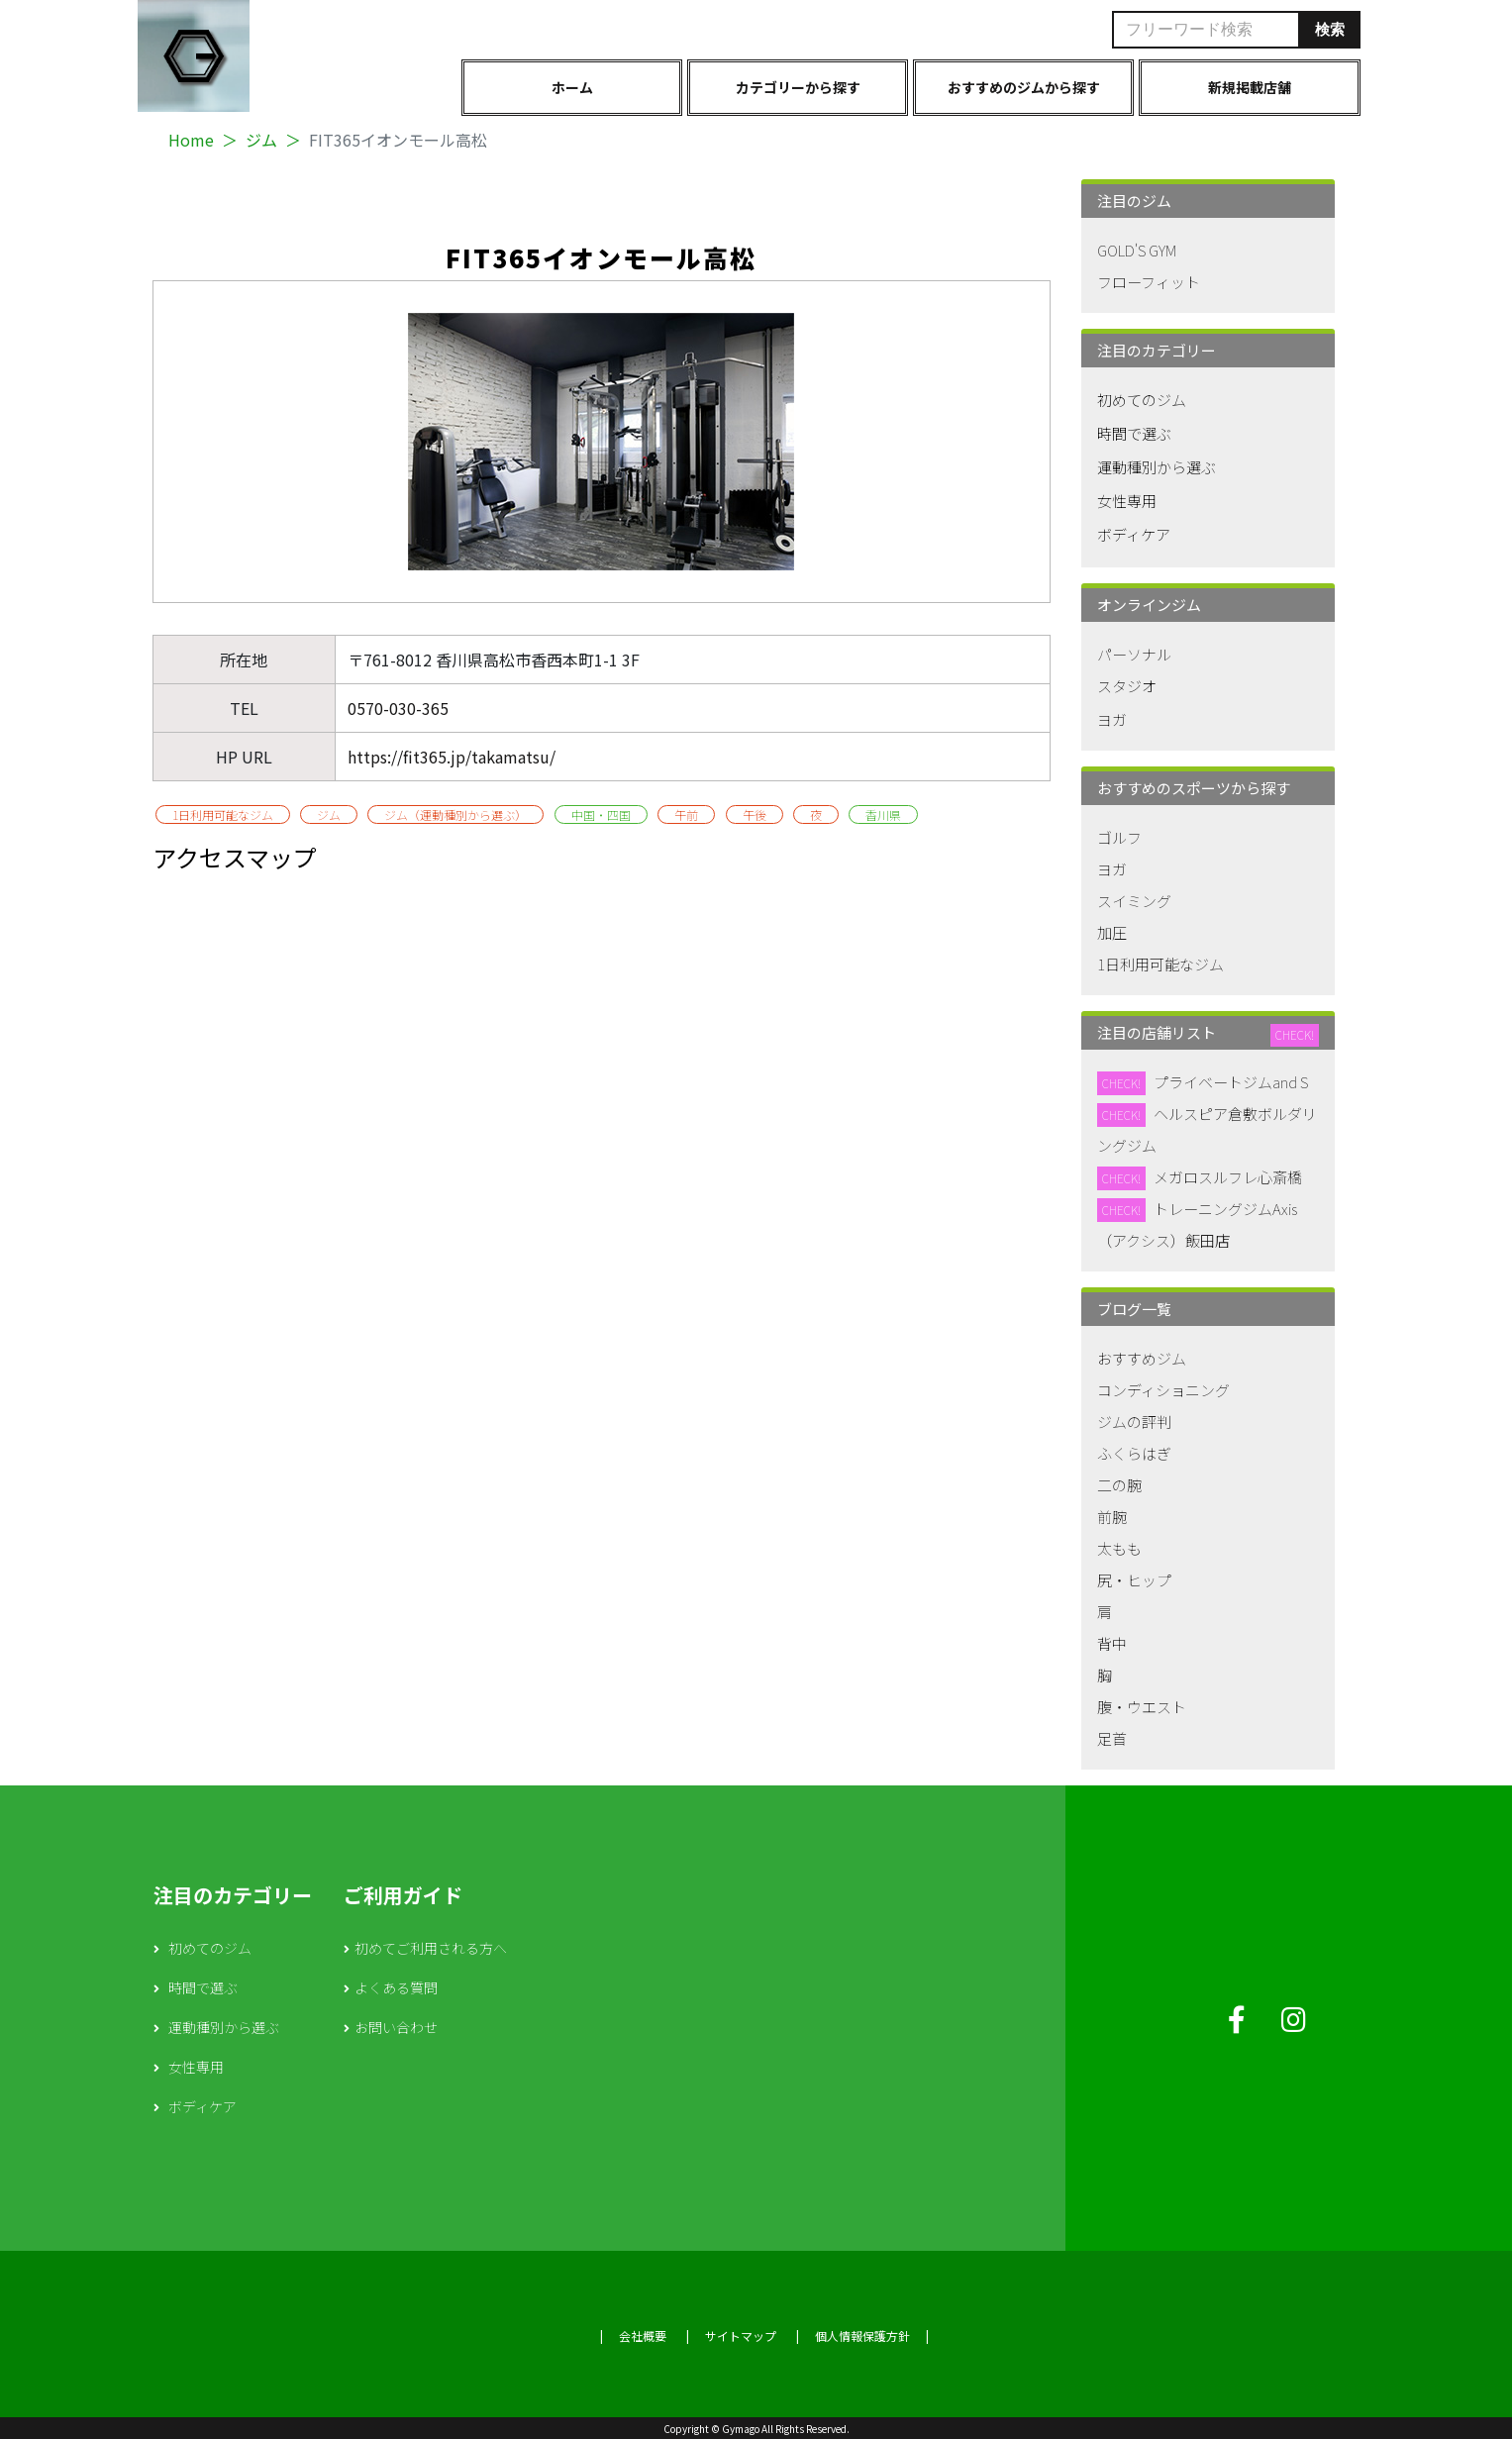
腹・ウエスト (1141, 1706)
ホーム (572, 87)
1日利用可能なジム (222, 814)
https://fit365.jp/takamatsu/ (451, 756)
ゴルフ (1119, 837)
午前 (686, 814)
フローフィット (1148, 281)
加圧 (1112, 932)
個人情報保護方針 (862, 2335)
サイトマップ (740, 2335)
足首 (1112, 1738)
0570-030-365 (398, 708)
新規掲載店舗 (1249, 87)
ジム (261, 140)
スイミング (1134, 900)
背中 (1112, 1643)
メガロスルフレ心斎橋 (1228, 1177)
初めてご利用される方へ (430, 1948)
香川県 (883, 814)
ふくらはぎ (1134, 1453)
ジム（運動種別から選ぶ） (455, 814)
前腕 (1112, 1516)
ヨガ (1112, 719)
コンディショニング (1163, 1389)
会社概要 (642, 2335)
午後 (754, 814)
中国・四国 (601, 814)
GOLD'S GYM (1136, 250)
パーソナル (1134, 654)
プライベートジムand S (1231, 1081)
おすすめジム (1141, 1358)
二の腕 (1119, 1484)
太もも (1119, 1548)
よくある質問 (396, 1987)
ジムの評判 (1134, 1421)
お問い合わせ (396, 2027)
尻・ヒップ (1134, 1580)
